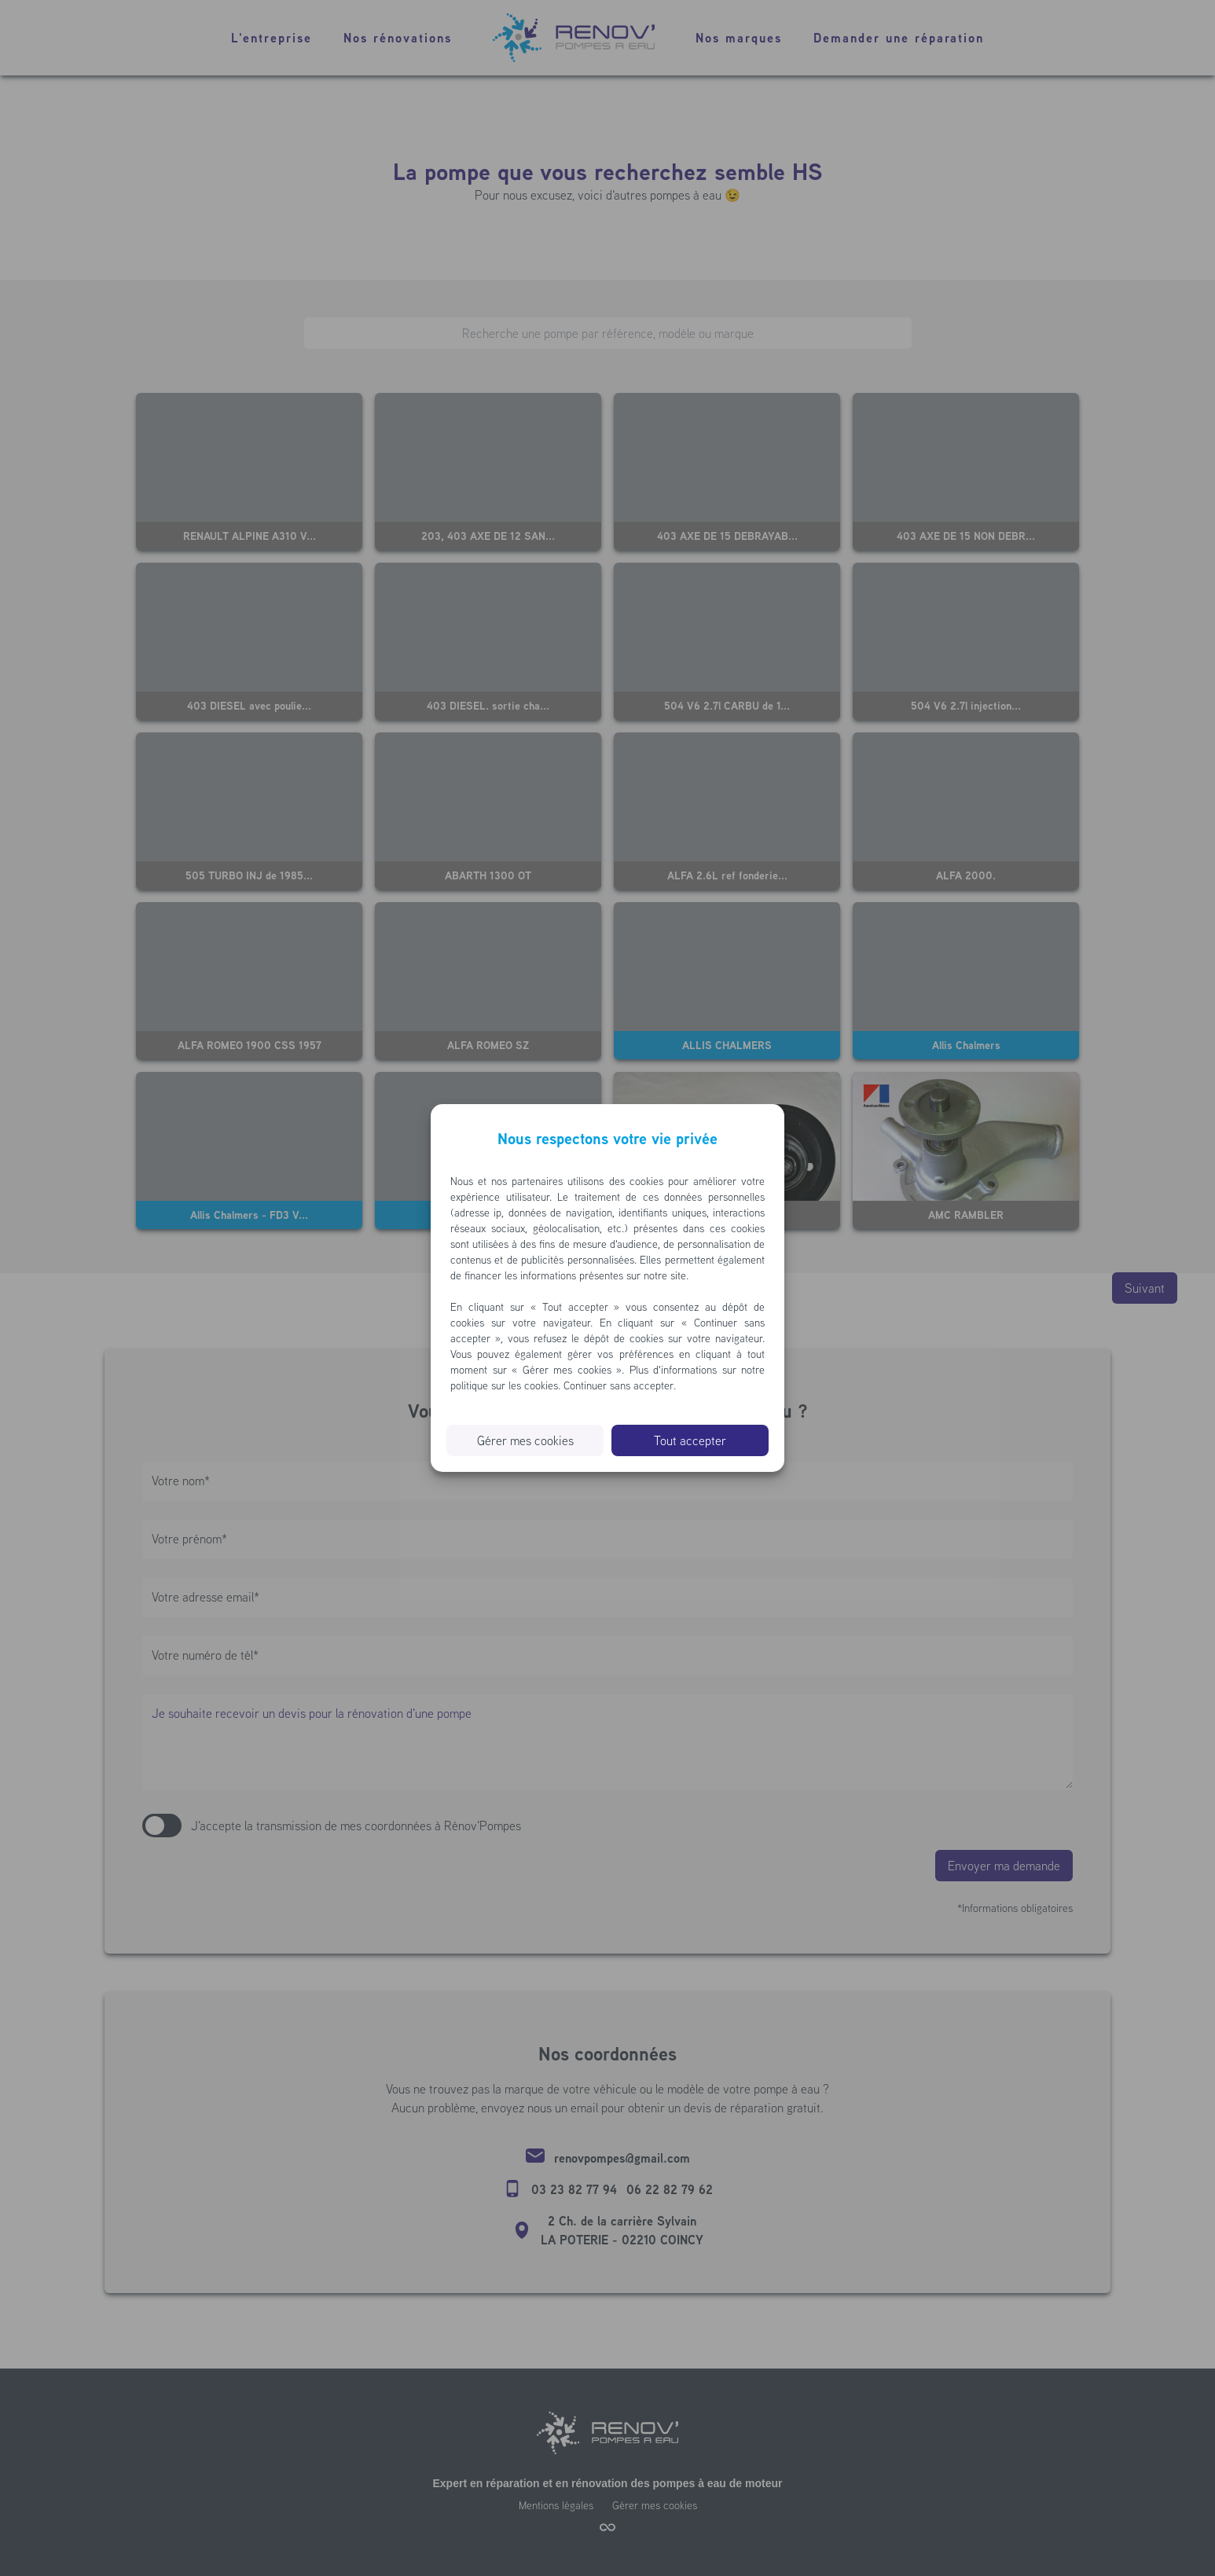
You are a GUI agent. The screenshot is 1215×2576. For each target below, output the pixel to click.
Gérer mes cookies (525, 1440)
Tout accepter (690, 1440)
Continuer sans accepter (618, 1385)
